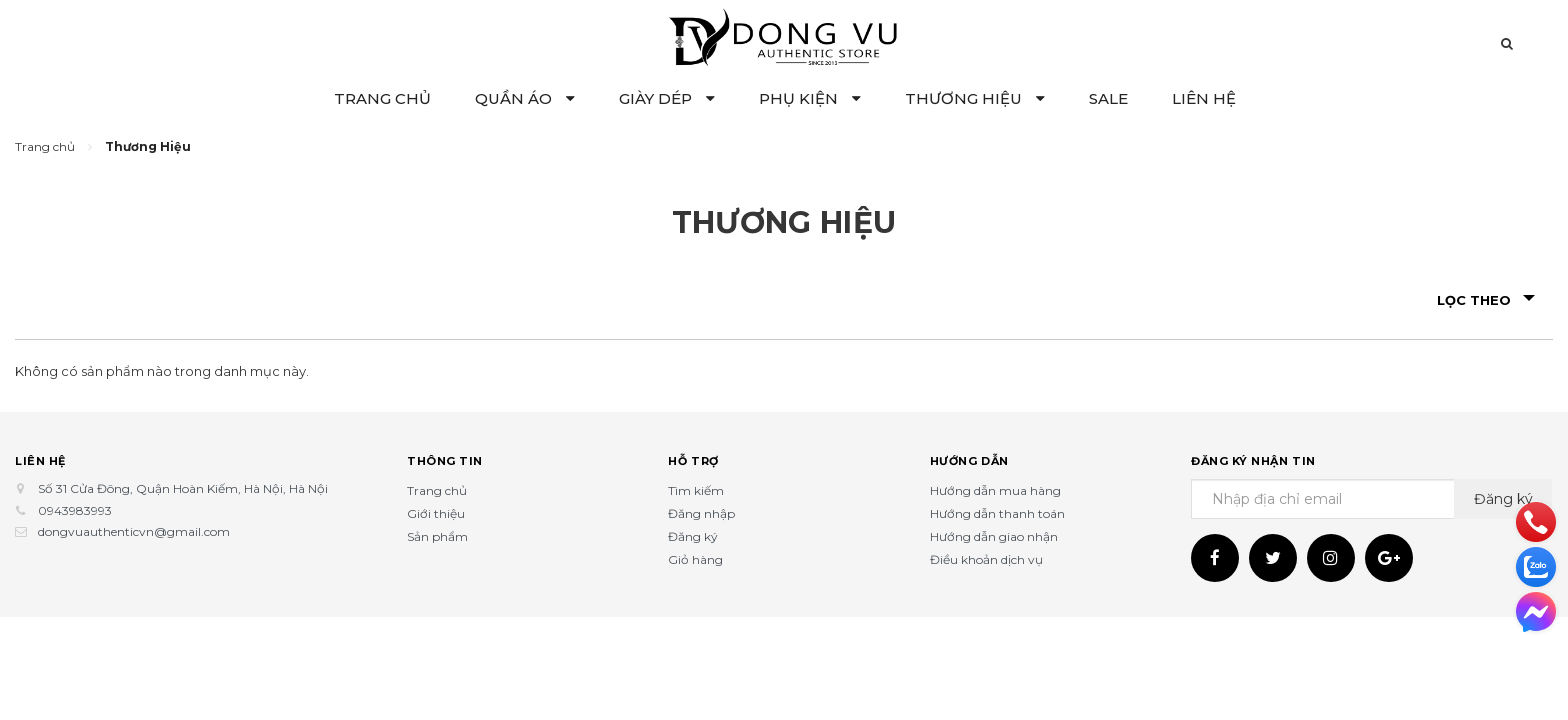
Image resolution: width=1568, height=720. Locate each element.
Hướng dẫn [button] (969, 460)
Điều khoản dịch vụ (986, 559)
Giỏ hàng (695, 559)
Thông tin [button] (445, 460)
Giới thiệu (436, 513)
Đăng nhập (701, 513)
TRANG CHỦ (382, 98)
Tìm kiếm (696, 490)
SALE (1108, 98)
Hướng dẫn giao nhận (994, 536)
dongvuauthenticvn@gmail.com (134, 531)
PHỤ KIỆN (810, 98)
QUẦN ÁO (525, 98)
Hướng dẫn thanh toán (997, 513)
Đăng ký (693, 536)
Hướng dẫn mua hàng (995, 490)
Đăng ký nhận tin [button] (1253, 460)
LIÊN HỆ (1204, 98)
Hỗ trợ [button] (693, 460)
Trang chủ (437, 490)
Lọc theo (1486, 300)
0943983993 (75, 510)
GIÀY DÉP (667, 98)
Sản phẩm (437, 536)
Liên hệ (40, 460)
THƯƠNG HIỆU (975, 98)
